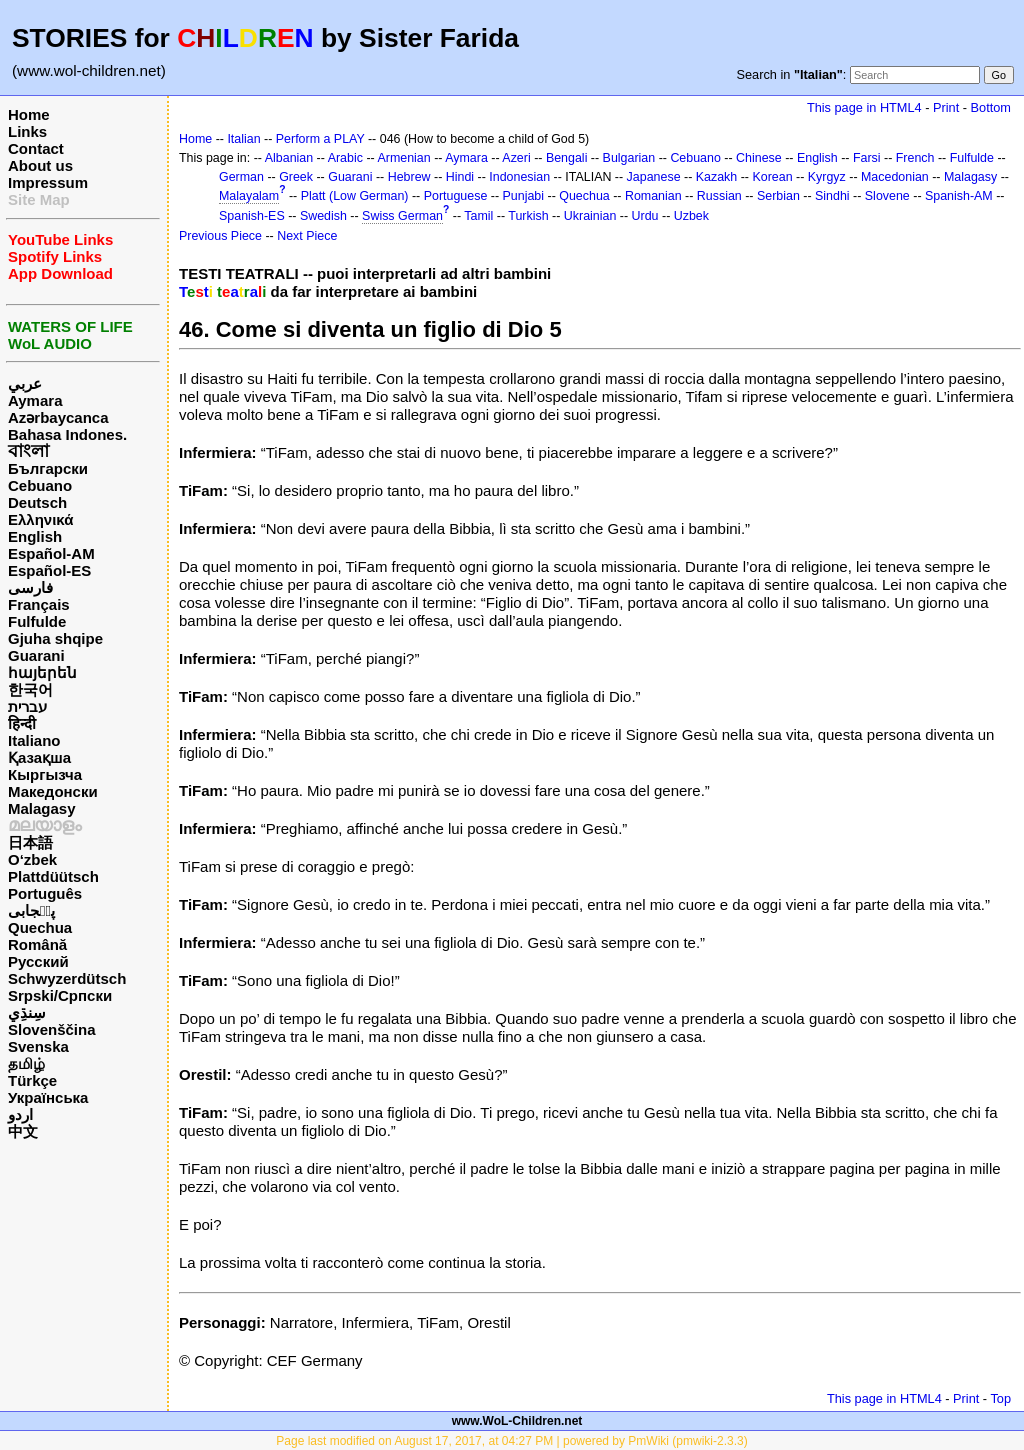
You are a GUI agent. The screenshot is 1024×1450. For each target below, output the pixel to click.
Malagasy (42, 808)
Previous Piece (220, 236)
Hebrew (409, 177)
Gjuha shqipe (55, 638)
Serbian (778, 196)
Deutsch (37, 502)
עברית (27, 706)
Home (29, 114)
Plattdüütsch (53, 876)
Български (48, 468)
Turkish (528, 216)
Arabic (345, 158)
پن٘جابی (31, 910)
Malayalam (249, 196)
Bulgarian (629, 158)
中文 (23, 1131)
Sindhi (832, 196)
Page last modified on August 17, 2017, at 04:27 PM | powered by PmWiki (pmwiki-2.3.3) (511, 1441)
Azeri (516, 158)
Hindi (460, 177)
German (241, 177)
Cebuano (40, 485)
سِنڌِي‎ (27, 1012)
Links (27, 131)
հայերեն (42, 672)
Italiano (34, 740)
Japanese (654, 177)
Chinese (759, 158)
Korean (772, 177)
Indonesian (519, 177)
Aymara (35, 400)
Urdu (645, 216)
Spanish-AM (959, 196)
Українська (48, 1097)
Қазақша (39, 757)
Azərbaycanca (58, 417)
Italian (243, 139)
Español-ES (49, 570)
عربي (25, 383)
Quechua (40, 927)
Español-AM (51, 553)
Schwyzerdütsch (67, 978)
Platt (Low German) (355, 196)
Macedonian (895, 177)
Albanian (289, 158)
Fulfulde (37, 621)
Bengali (567, 158)
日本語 (30, 842)
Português (45, 893)
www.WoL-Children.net (517, 1421)
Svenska (38, 1046)
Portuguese (456, 196)
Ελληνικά (40, 519)
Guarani (36, 655)
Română (37, 944)
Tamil (478, 216)
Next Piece (307, 236)
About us (40, 165)
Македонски (53, 791)
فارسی (30, 587)
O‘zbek (32, 859)
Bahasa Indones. (67, 434)
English (35, 536)
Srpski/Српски (60, 995)
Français (39, 604)
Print (946, 107)
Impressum (48, 182)
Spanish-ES (252, 216)
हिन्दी (22, 723)
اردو (20, 1114)
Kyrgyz (827, 177)
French (915, 158)
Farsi (867, 158)
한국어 (30, 689)
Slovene (887, 196)
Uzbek (691, 216)
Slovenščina (52, 1029)
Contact (36, 148)
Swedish (323, 216)
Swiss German (402, 216)
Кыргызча (45, 774)
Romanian (653, 196)
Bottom (991, 107)
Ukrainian (590, 216)
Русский (38, 961)
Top (1000, 1398)
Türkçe (32, 1080)
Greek (296, 177)
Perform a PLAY (320, 139)
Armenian (403, 158)
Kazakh (717, 177)
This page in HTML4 (864, 107)
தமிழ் (26, 1063)
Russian (719, 196)
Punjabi (524, 196)
